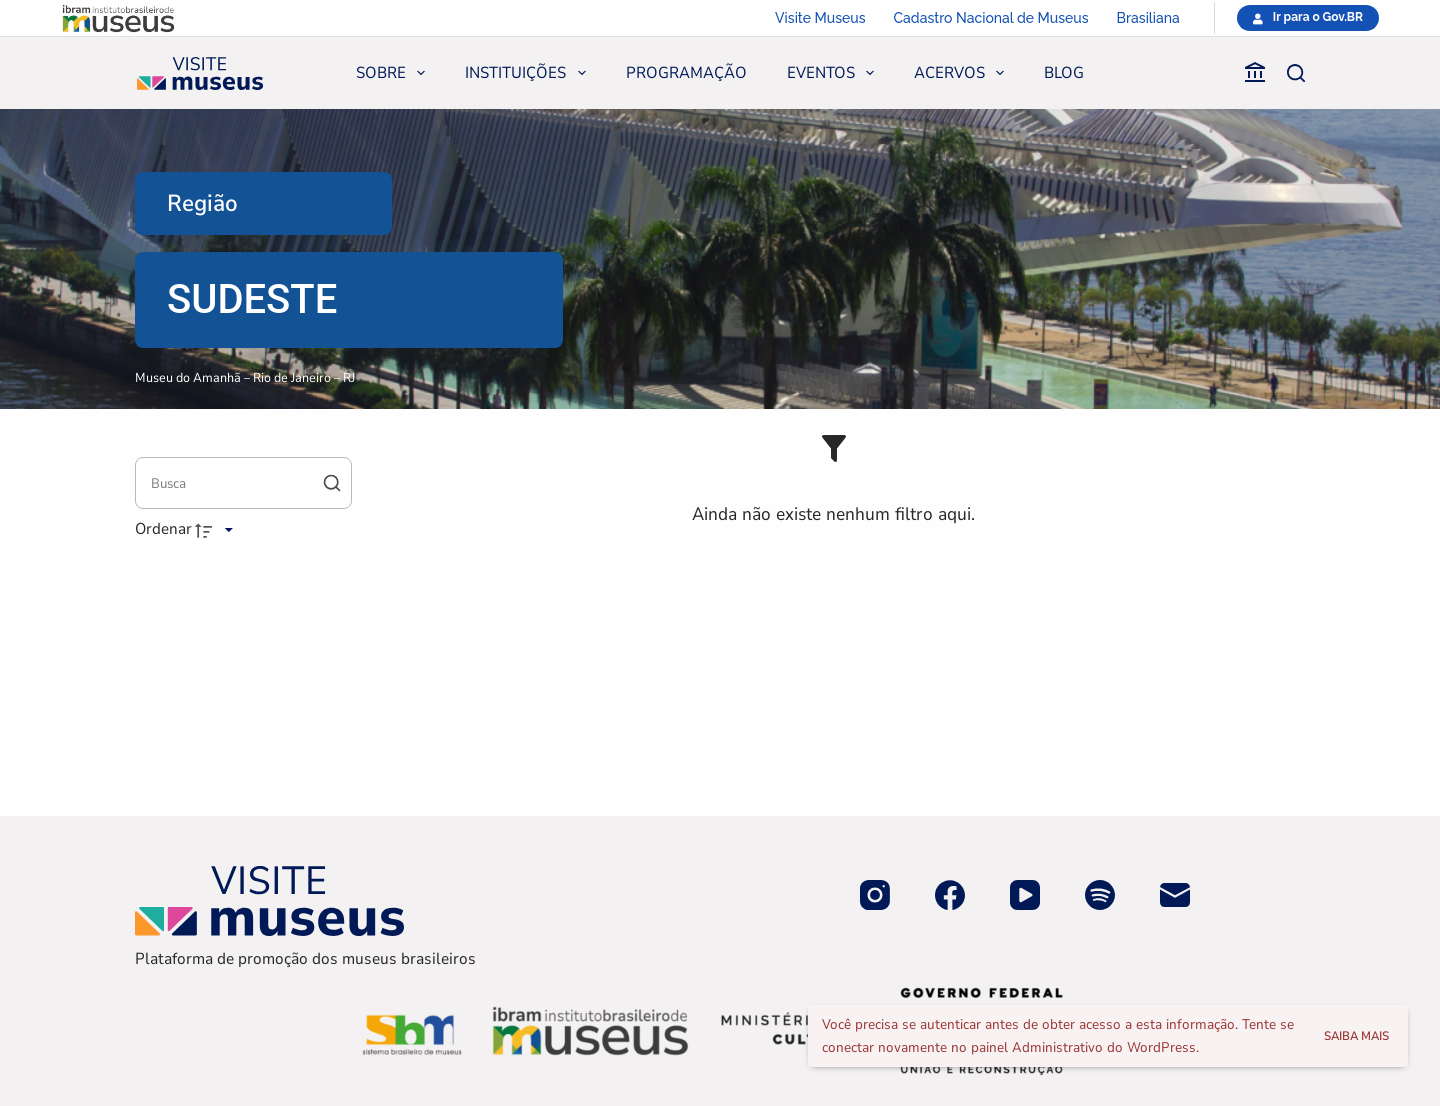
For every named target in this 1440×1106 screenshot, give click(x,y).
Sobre (394, 73)
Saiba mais (1356, 1036)
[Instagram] (875, 895)
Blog (1064, 73)
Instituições (529, 73)
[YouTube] (1025, 895)
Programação (686, 73)
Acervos (963, 73)
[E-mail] (1175, 895)
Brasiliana (1148, 18)
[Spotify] (1100, 895)
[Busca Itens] (243, 483)
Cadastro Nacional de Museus (991, 18)
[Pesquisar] (1296, 73)
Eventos (834, 73)
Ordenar (163, 529)
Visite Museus (820, 18)
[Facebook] (950, 895)
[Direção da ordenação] (217, 530)
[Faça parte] (1216, 73)
